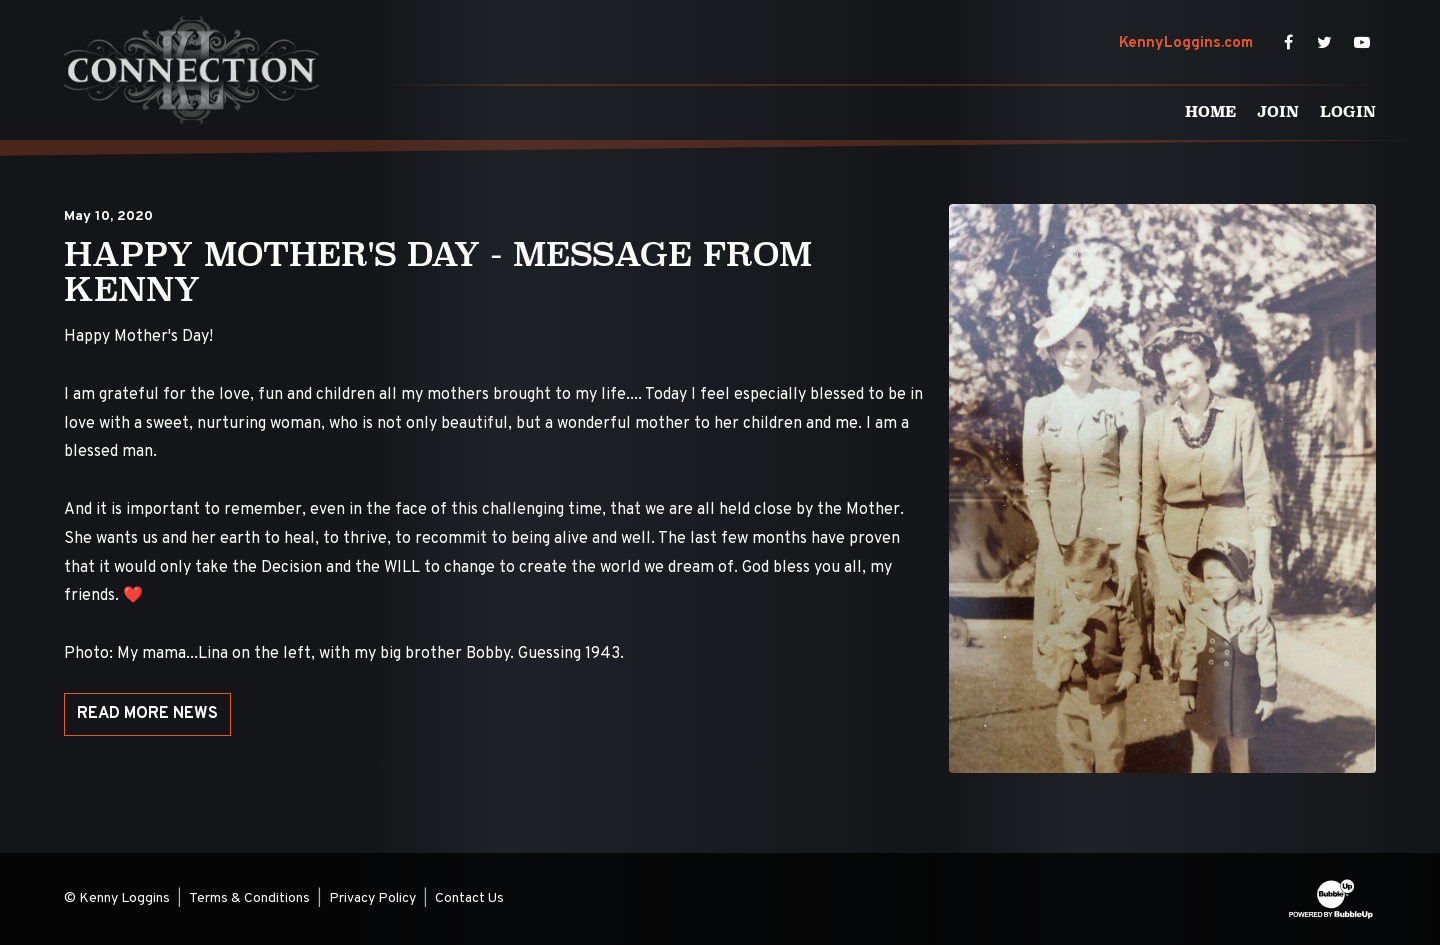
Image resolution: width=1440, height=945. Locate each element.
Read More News (147, 714)
